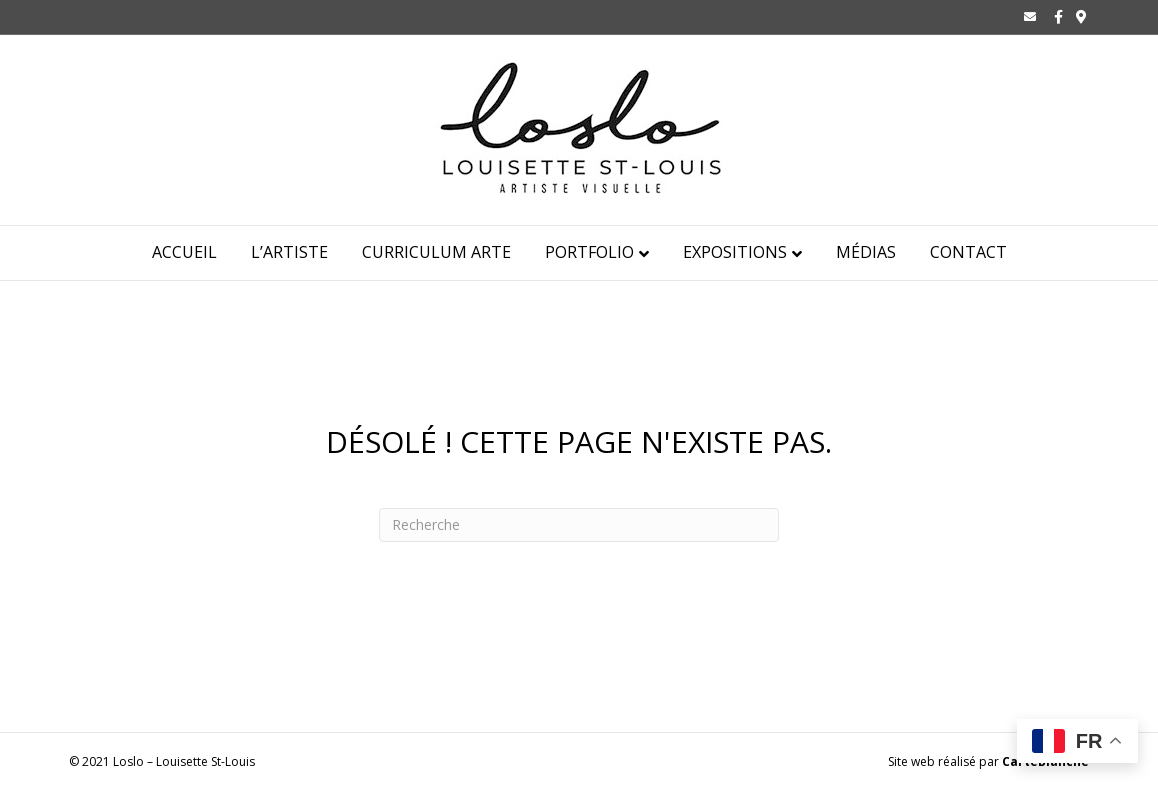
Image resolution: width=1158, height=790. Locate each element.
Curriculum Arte (436, 252)
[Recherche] (579, 525)
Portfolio (589, 252)
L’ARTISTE (289, 252)
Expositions (735, 252)
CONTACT (968, 252)
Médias (866, 252)
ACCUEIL (184, 252)
